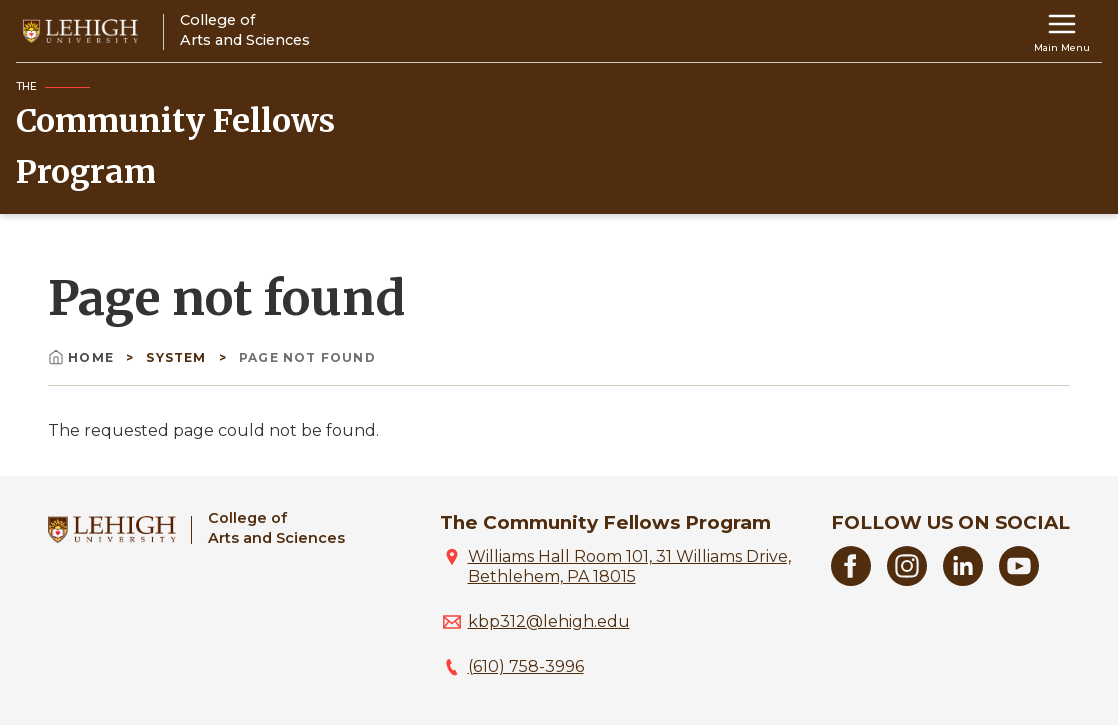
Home (83, 357)
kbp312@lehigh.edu (549, 621)
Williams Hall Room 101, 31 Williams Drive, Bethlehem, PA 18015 (629, 566)
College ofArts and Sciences (276, 527)
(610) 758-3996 (526, 666)
